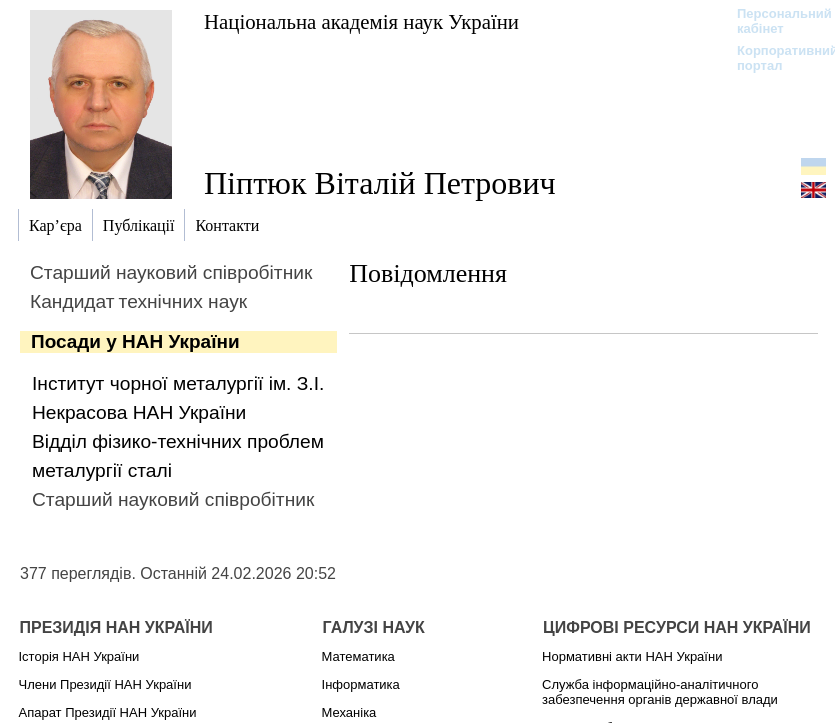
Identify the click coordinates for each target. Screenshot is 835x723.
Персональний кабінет (774, 21)
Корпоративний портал (774, 58)
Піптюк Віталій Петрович (380, 183)
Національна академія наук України (361, 21)
